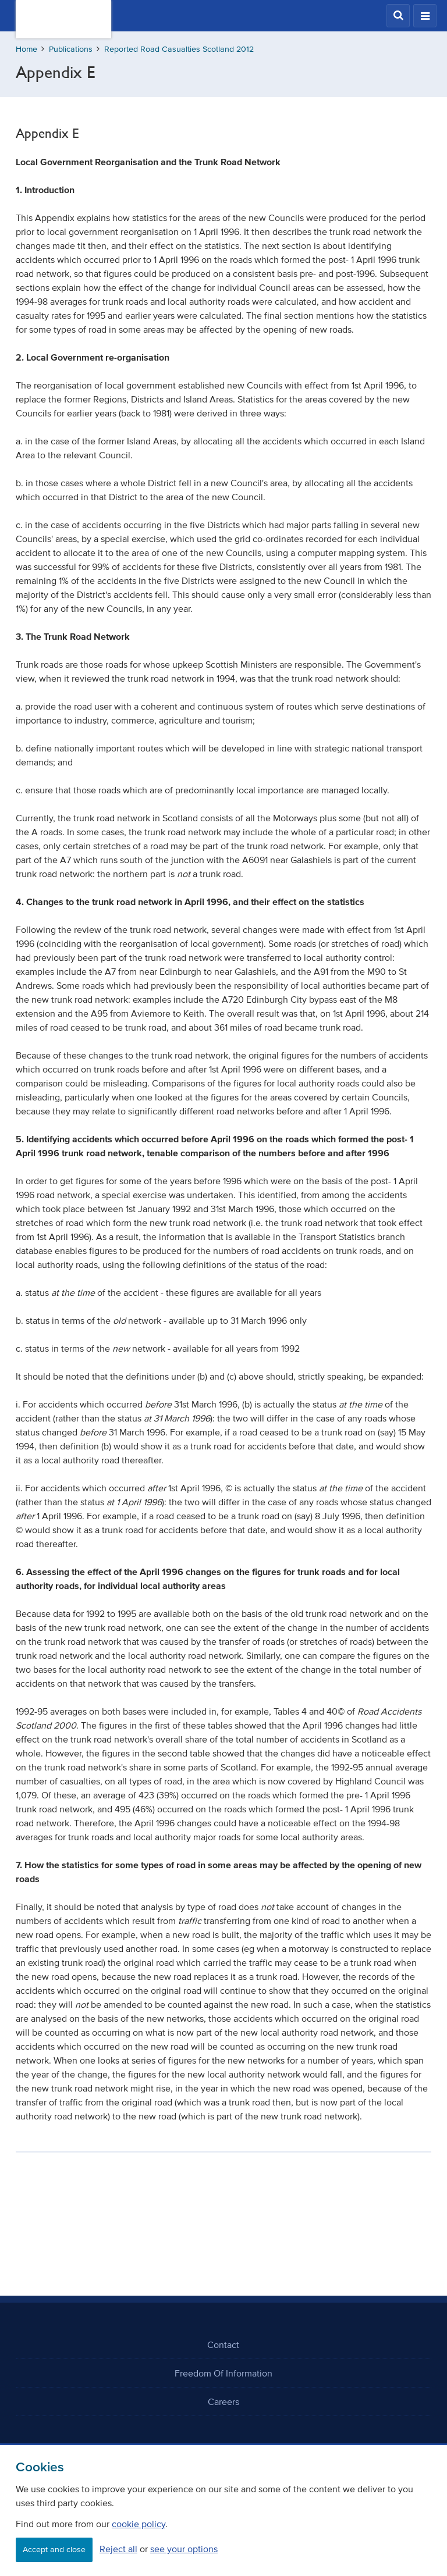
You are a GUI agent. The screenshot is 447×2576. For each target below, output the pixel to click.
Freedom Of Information (223, 2373)
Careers (223, 2401)
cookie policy (138, 2523)
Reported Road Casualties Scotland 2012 (179, 49)
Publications (71, 49)
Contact (223, 2344)
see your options (184, 2548)
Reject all (118, 2548)
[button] (398, 15)
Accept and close (54, 2549)
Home (26, 49)
